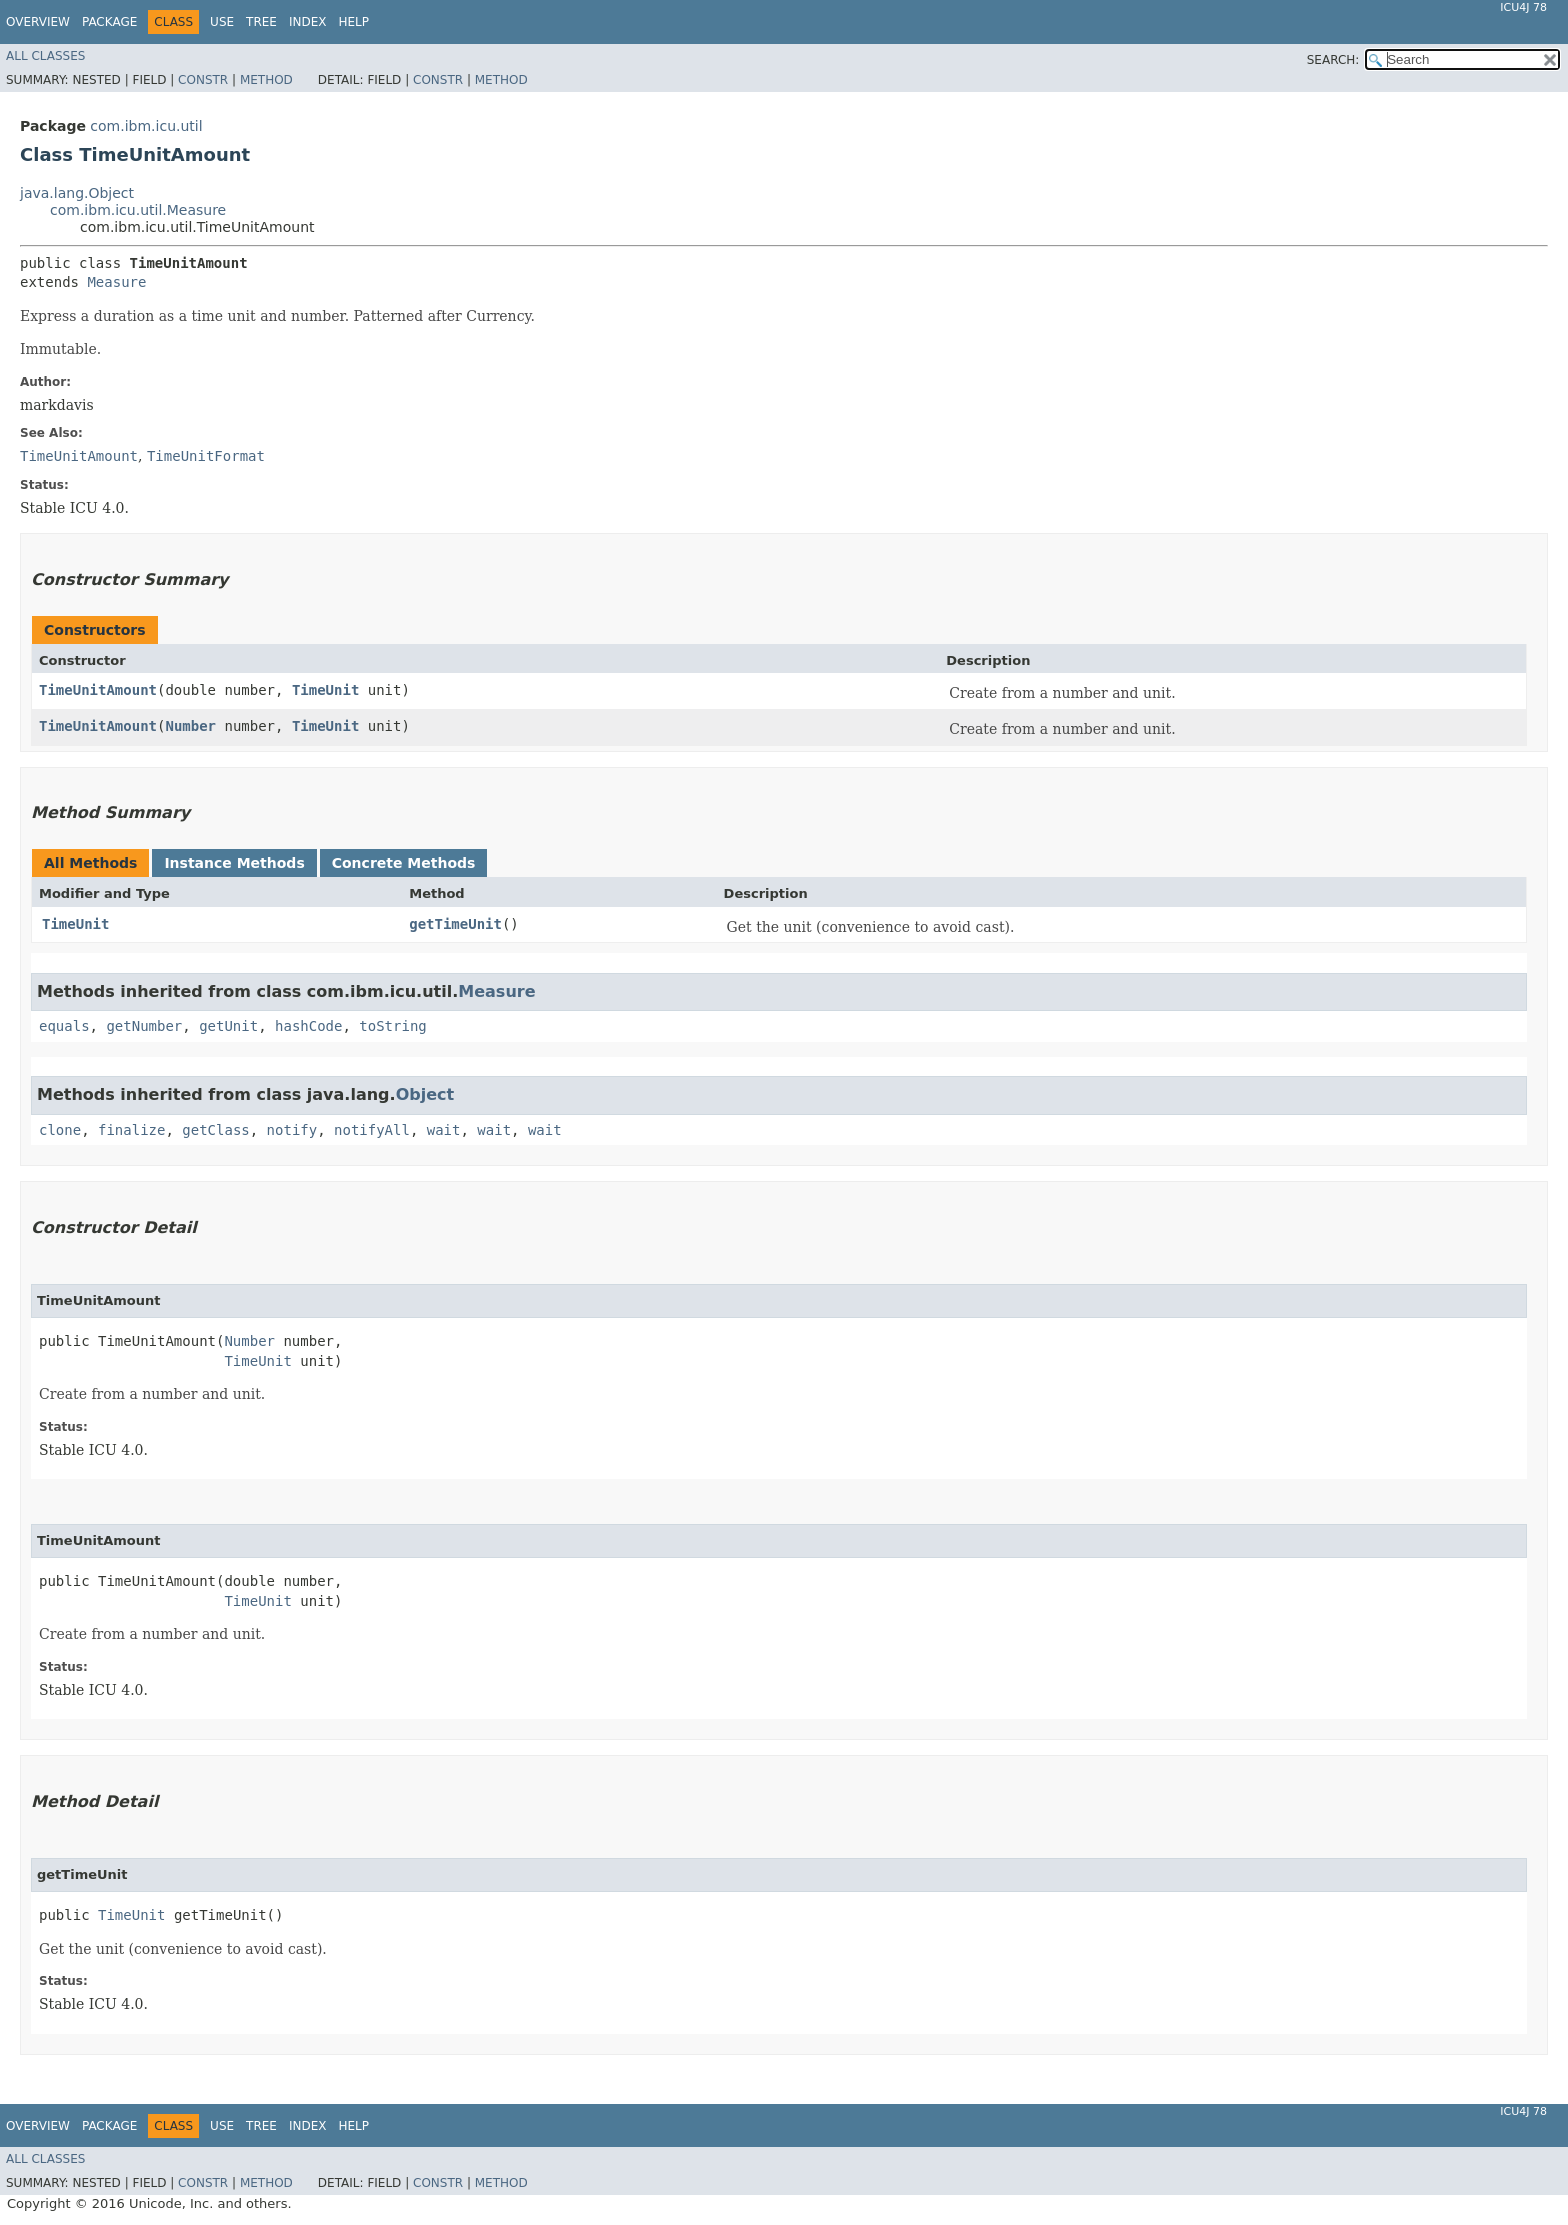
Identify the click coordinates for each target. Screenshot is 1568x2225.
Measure (116, 282)
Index (308, 22)
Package (109, 22)
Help (353, 22)
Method (266, 80)
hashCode (308, 1026)
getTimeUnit (455, 924)
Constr (203, 80)
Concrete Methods (404, 863)
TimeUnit (325, 690)
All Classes (45, 56)
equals (64, 1026)
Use (222, 22)
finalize (131, 1130)
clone (60, 1130)
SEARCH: (1333, 60)
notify (292, 1130)
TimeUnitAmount (98, 690)
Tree (261, 22)
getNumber (144, 1026)
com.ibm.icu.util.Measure (138, 210)
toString (392, 1026)
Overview (38, 22)
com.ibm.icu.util (146, 126)
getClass (215, 1130)
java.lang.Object (77, 193)
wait (444, 1130)
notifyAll (372, 1130)
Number (190, 726)
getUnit (228, 1026)
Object (425, 1094)
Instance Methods (234, 863)
